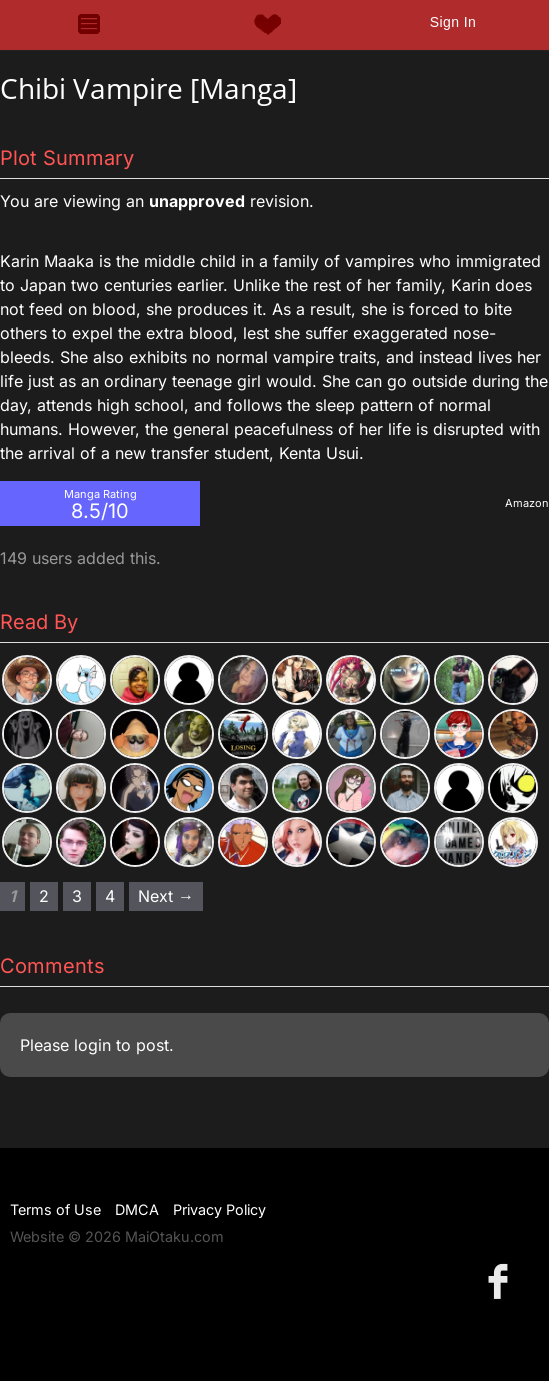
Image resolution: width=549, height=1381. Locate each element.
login (92, 1045)
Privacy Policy (219, 1209)
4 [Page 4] (110, 896)
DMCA (137, 1209)
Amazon (527, 503)
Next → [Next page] (166, 896)
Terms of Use (55, 1209)
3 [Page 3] (77, 896)
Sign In (453, 22)
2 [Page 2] (44, 896)
